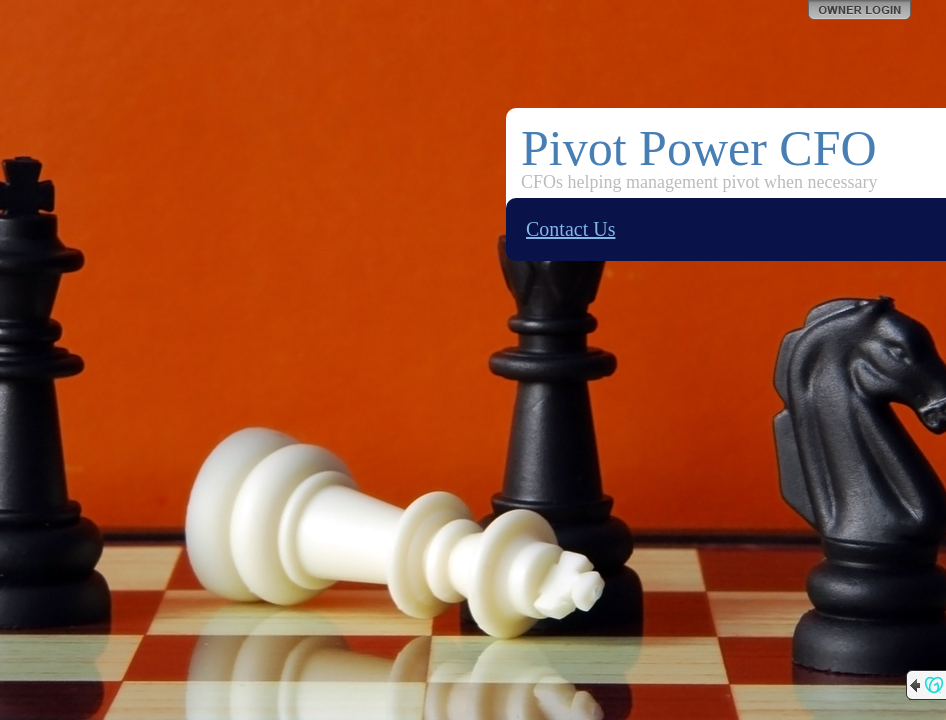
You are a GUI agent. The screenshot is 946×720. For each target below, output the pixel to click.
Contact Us (570, 229)
